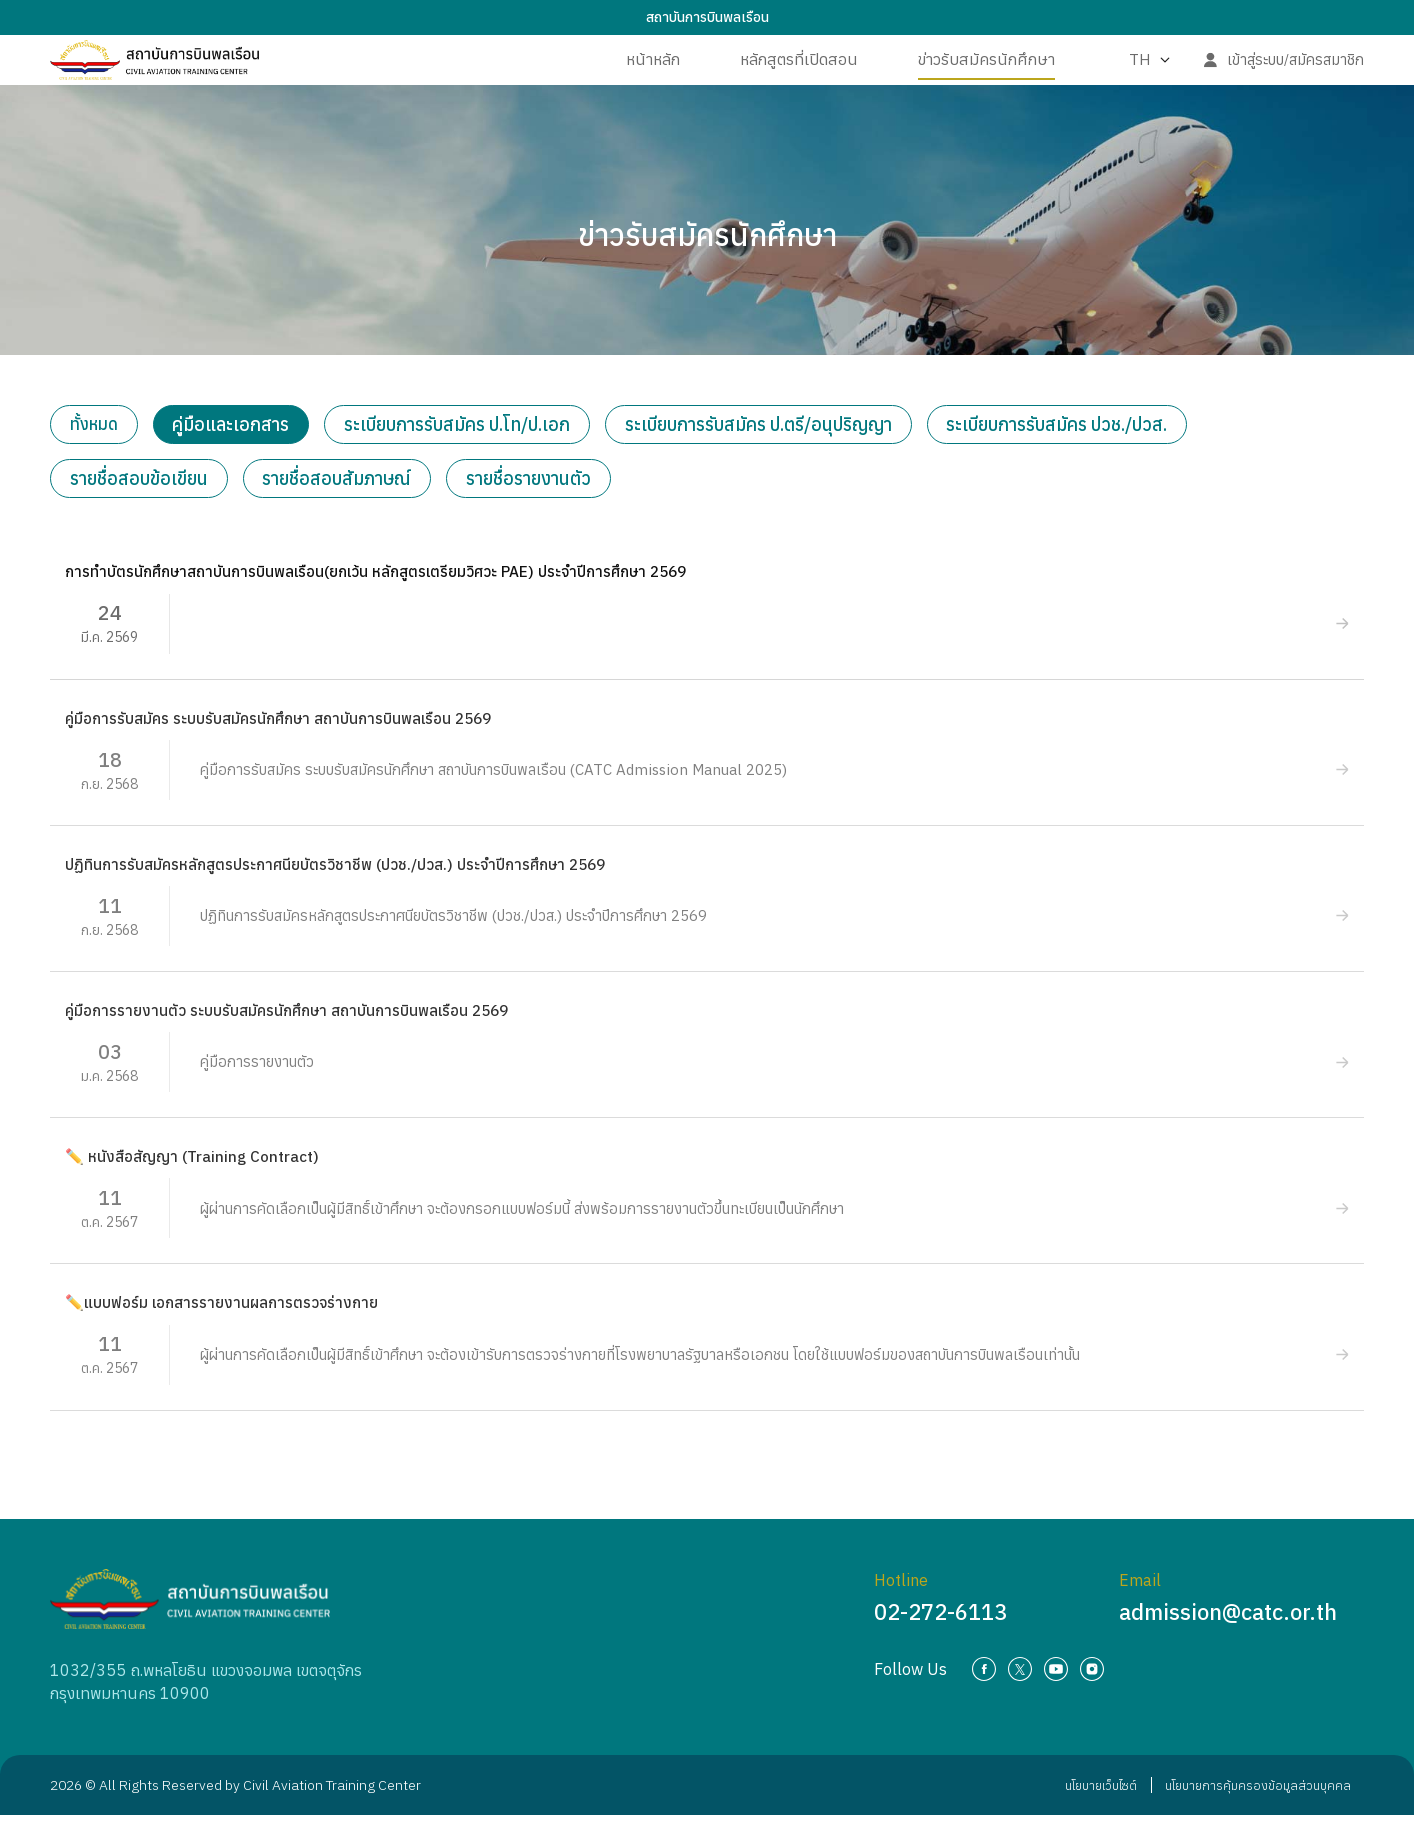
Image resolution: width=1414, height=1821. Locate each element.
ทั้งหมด (98, 425)
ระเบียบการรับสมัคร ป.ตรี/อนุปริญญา (772, 425)
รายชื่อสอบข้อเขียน (140, 482)
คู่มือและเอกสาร (240, 425)
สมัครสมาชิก (1326, 74)
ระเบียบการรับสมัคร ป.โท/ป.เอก (469, 425)
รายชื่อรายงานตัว (534, 482)
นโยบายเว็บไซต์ (1079, 1791)
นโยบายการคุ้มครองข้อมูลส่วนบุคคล (1250, 1791)
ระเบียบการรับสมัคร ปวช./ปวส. (1073, 425)
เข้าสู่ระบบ (1254, 74)
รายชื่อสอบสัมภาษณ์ (340, 482)
